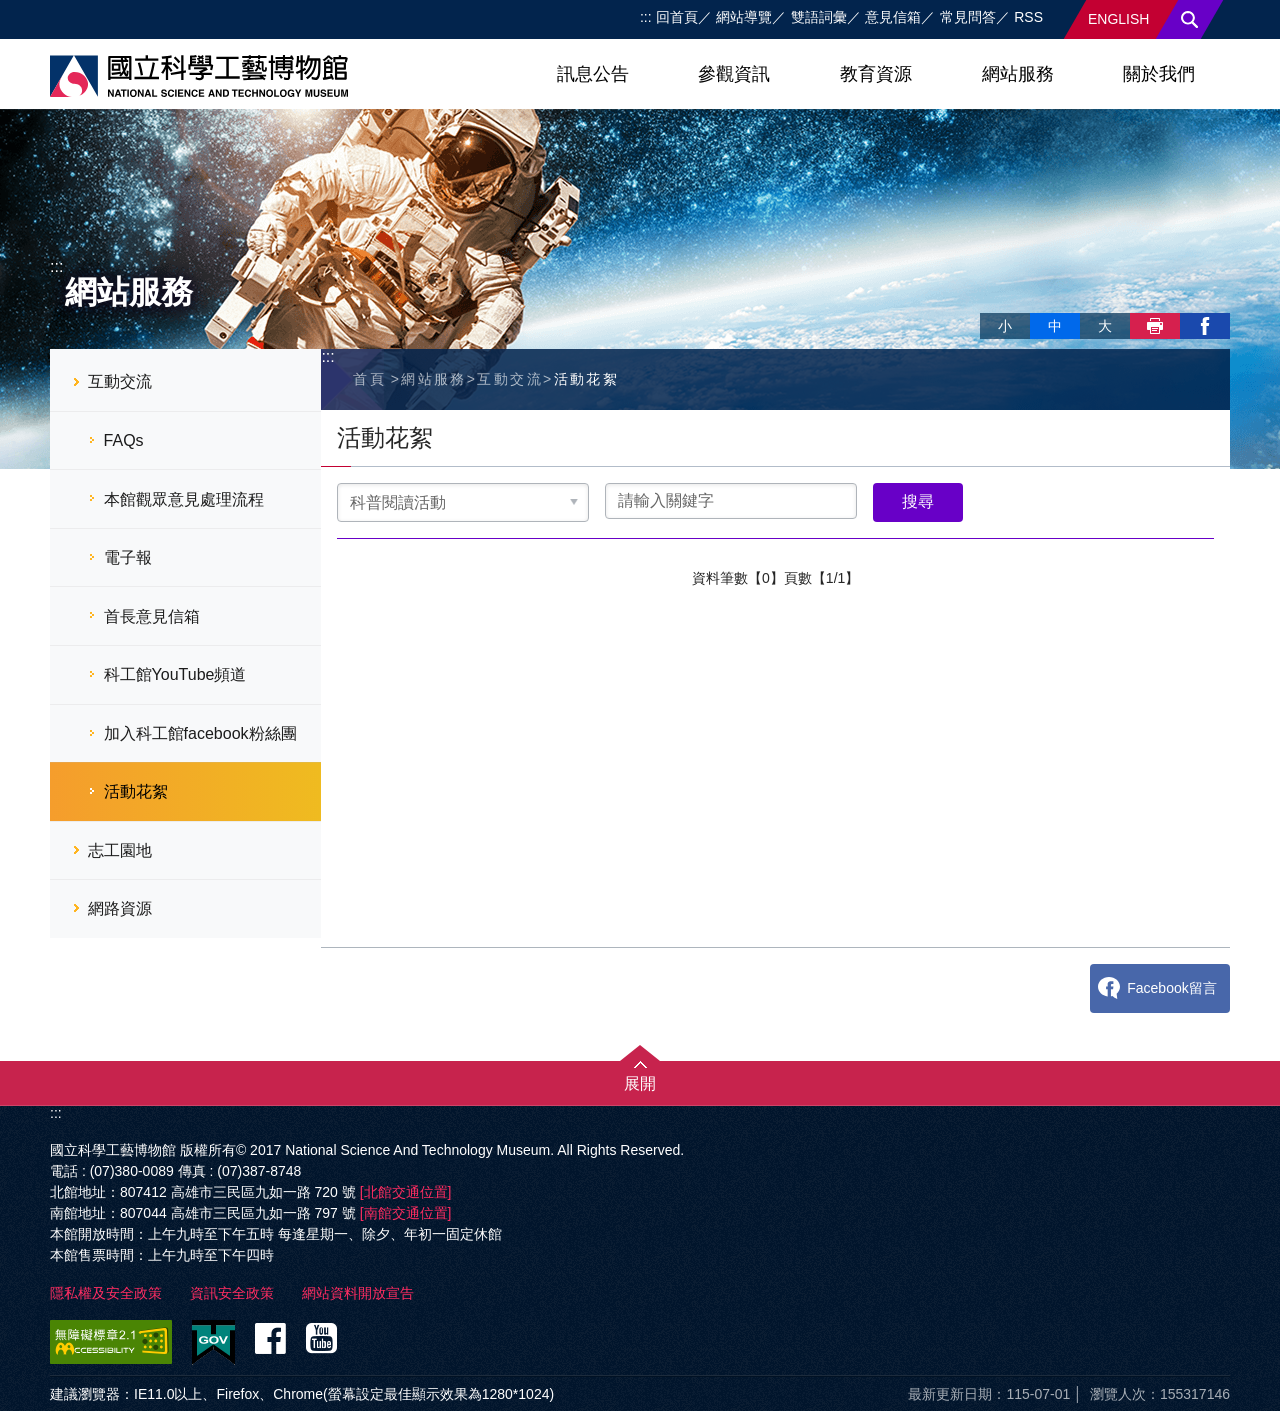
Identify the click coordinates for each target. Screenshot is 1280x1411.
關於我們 (1159, 74)
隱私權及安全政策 (106, 1293)
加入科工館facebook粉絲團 (200, 733)
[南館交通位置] (406, 1213)
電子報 (128, 557)
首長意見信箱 (152, 616)
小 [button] (1005, 326)
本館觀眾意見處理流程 (184, 499)
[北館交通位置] (406, 1192)
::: (646, 17)
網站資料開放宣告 (358, 1293)
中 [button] (1055, 326)
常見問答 (968, 17)
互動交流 (120, 381)
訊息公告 (593, 74)
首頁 (369, 379)
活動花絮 (136, 791)
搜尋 (1190, 19)
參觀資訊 (734, 74)
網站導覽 (744, 17)
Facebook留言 (1171, 988)
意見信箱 (893, 17)
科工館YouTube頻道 (175, 674)
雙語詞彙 (819, 17)
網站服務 (1018, 74)
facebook (1205, 326)
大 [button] (1105, 326)
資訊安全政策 (232, 1293)
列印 (1155, 326)
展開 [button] (640, 1083)
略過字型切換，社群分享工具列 (988, 305)
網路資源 (120, 908)
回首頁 (677, 17)
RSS (1028, 17)
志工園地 (120, 850)
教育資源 (876, 74)
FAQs (124, 440)
